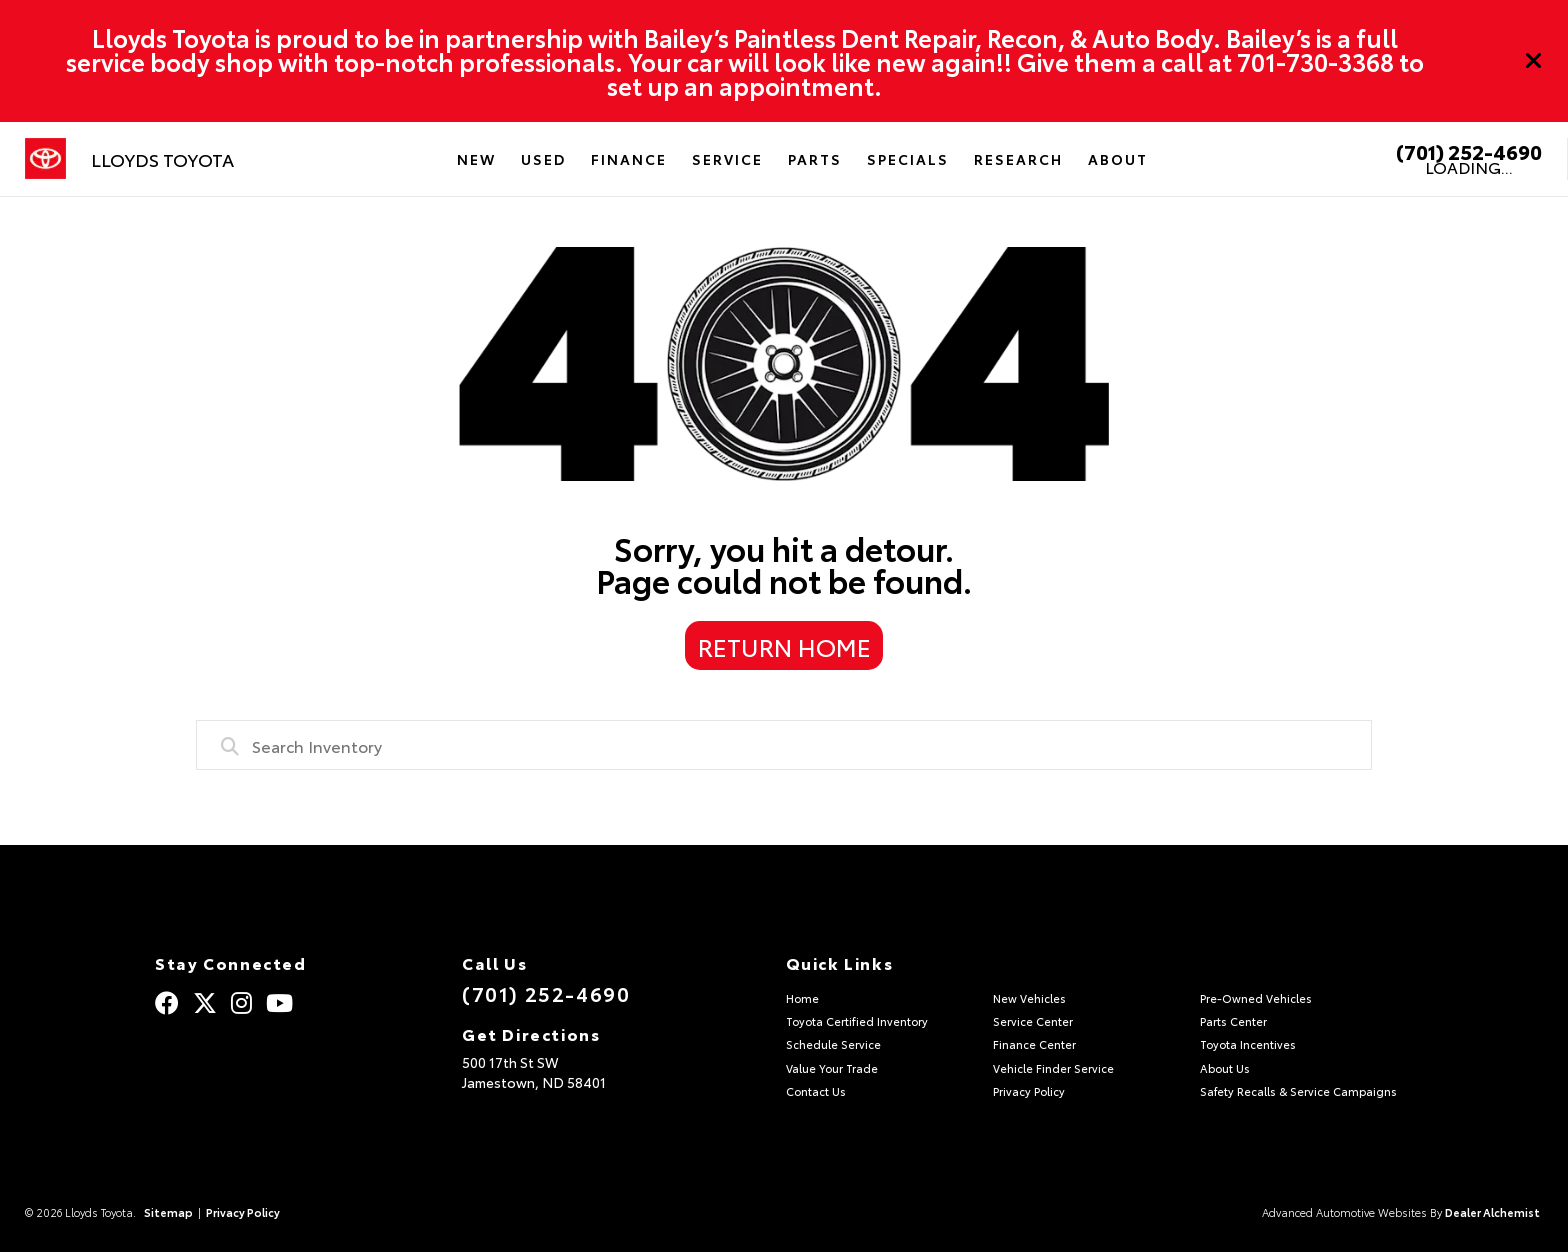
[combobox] (784, 745)
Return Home (784, 646)
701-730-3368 (1315, 61)
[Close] (1534, 61)
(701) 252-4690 (1469, 151)
